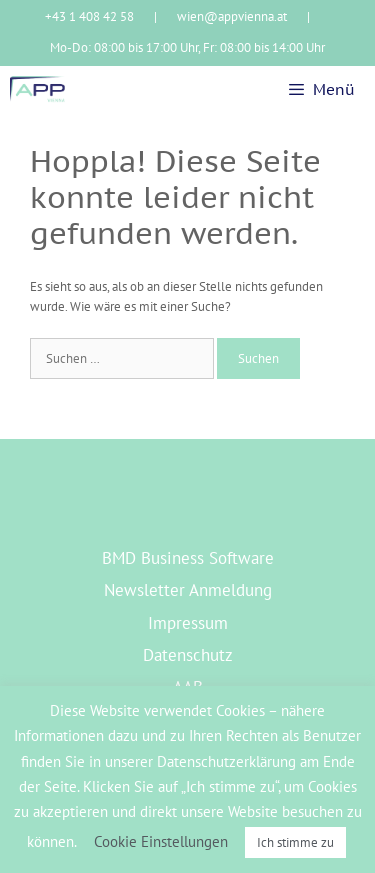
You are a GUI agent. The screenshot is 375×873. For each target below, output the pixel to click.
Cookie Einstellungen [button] (161, 841)
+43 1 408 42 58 (89, 16)
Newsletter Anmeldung (188, 590)
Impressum (188, 623)
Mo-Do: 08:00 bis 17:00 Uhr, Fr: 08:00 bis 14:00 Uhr (187, 47)
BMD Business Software (188, 558)
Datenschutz (188, 655)
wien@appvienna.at (232, 16)
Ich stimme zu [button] (295, 842)
